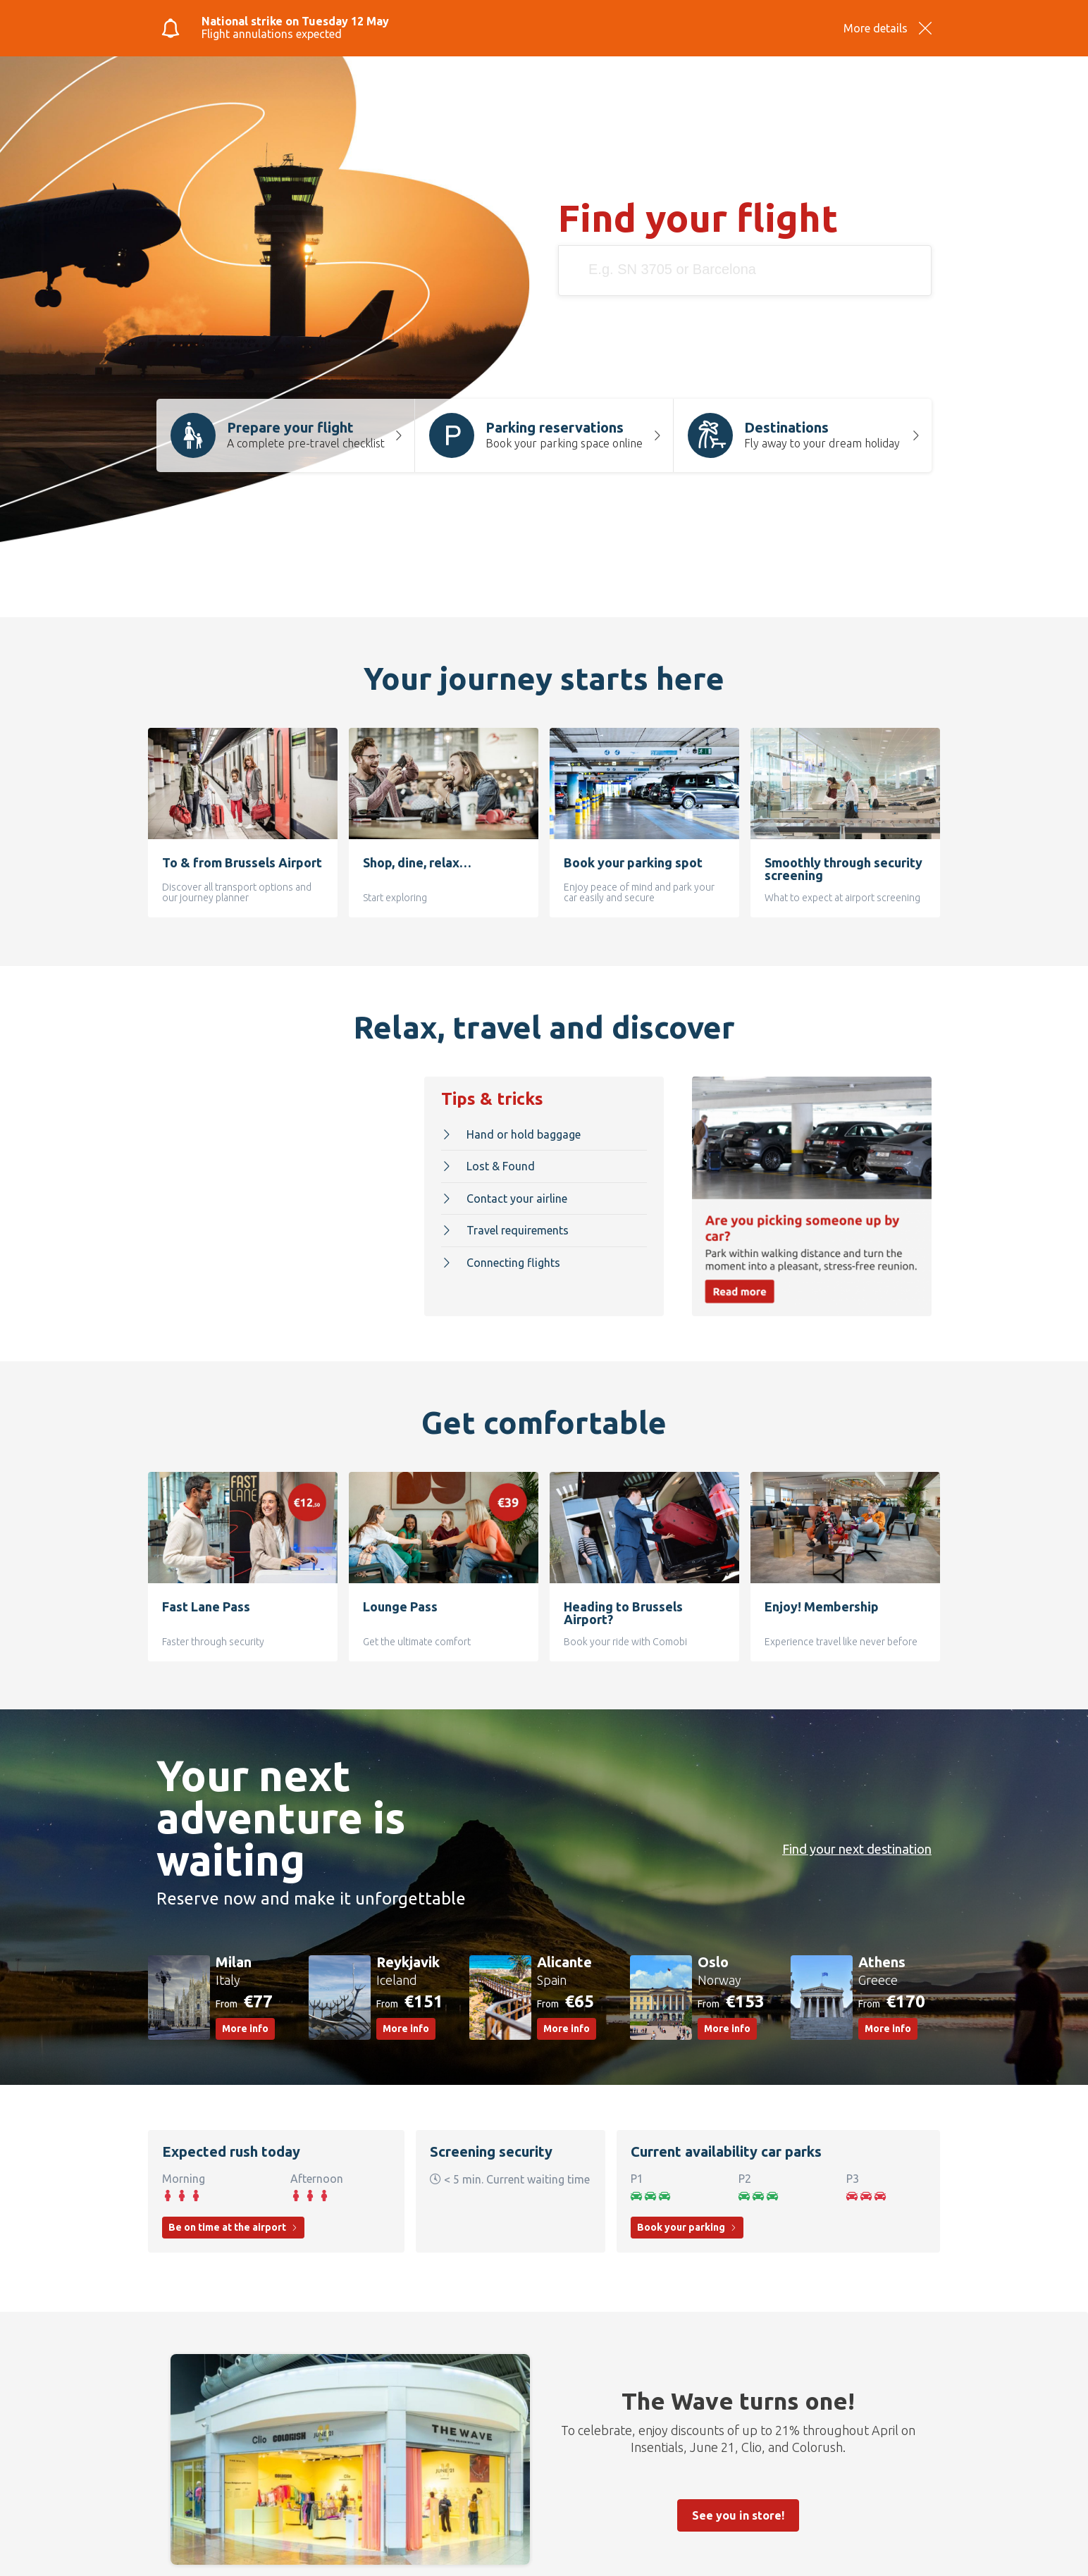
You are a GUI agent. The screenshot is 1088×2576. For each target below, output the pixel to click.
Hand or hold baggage (511, 1131)
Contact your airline (504, 1195)
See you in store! (738, 2509)
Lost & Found (488, 1163)
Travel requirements (505, 1227)
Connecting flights (500, 1259)
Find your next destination (849, 1843)
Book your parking (687, 2221)
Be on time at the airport (233, 2221)
